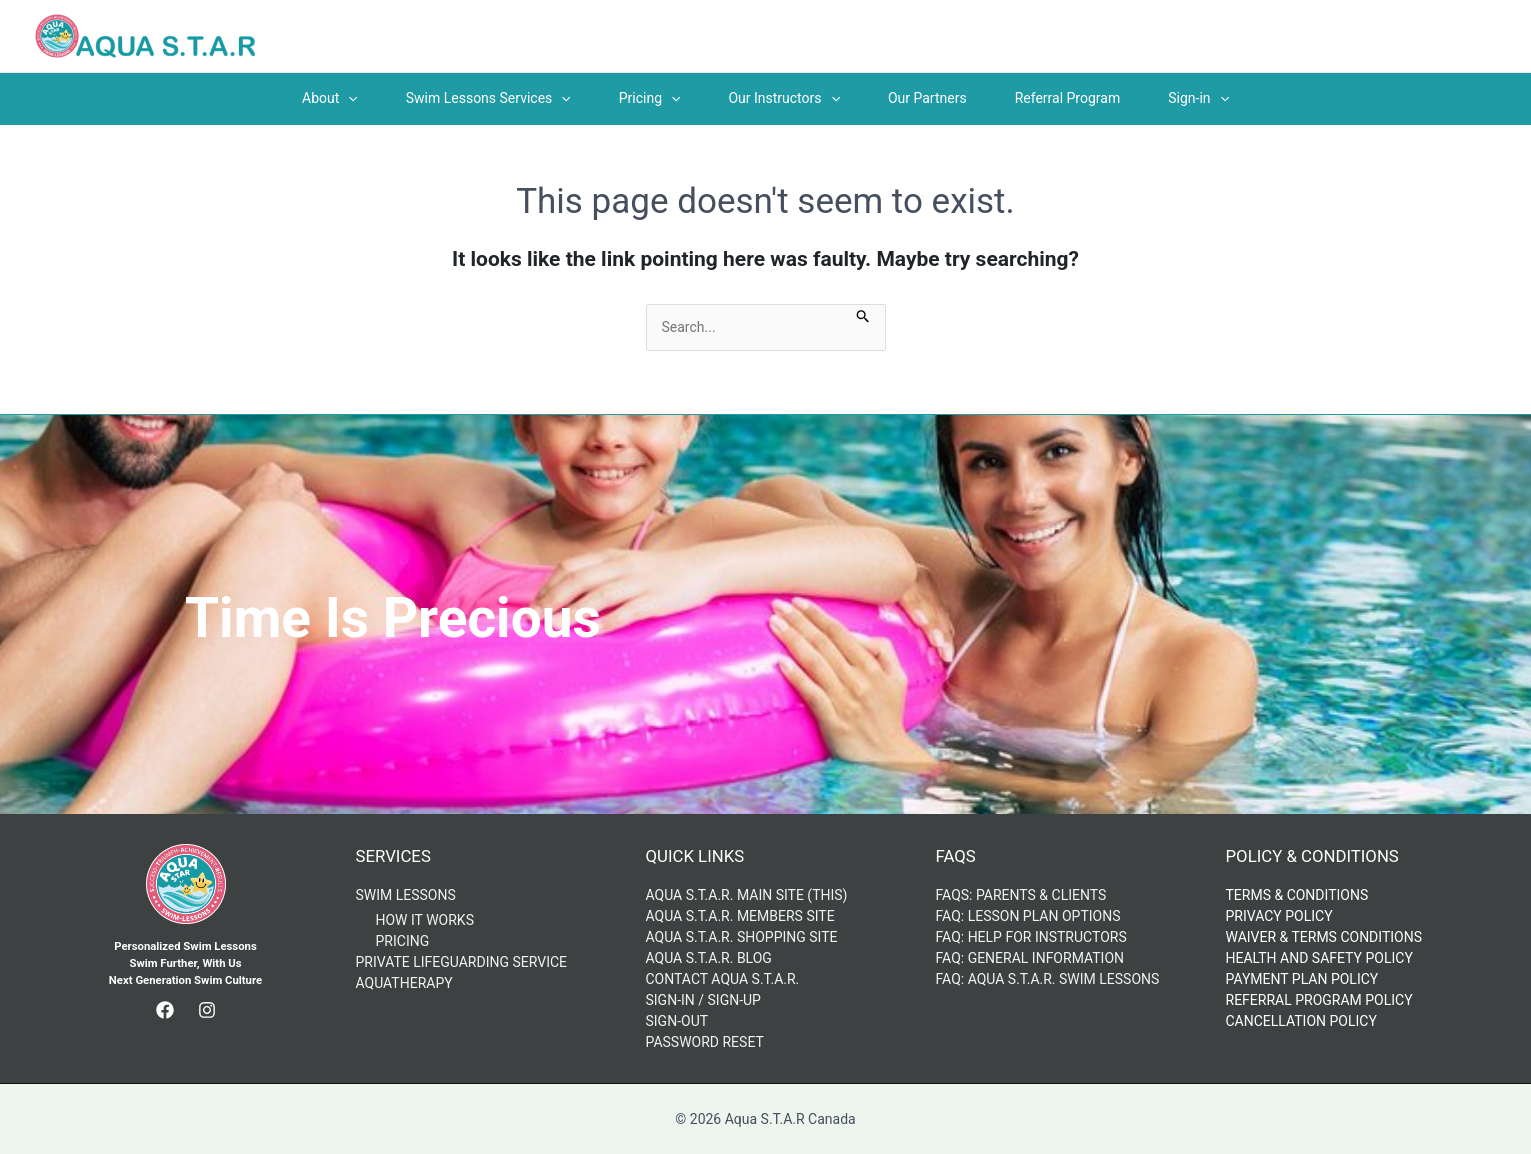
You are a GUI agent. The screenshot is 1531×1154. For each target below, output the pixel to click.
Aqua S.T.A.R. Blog (709, 958)
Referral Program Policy (1319, 1000)
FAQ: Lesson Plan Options (1028, 916)
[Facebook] (165, 1010)
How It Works (425, 920)
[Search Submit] (863, 314)
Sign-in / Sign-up (703, 1000)
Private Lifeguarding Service (462, 962)
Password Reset (705, 1042)
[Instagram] (207, 1010)
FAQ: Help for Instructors (1031, 937)
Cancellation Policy (1301, 1021)
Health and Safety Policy (1319, 958)
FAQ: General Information (1030, 958)
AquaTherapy (404, 983)
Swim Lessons (406, 895)
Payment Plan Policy (1302, 979)
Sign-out (677, 1021)
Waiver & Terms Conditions (1324, 937)
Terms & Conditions (1297, 895)
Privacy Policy (1279, 916)
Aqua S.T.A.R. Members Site (740, 916)
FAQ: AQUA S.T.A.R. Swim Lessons (1048, 979)
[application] (348, 98)
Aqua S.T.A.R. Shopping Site (742, 937)
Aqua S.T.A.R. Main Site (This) (747, 895)
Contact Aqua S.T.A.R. (723, 979)
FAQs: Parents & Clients (1021, 895)
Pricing (403, 941)
